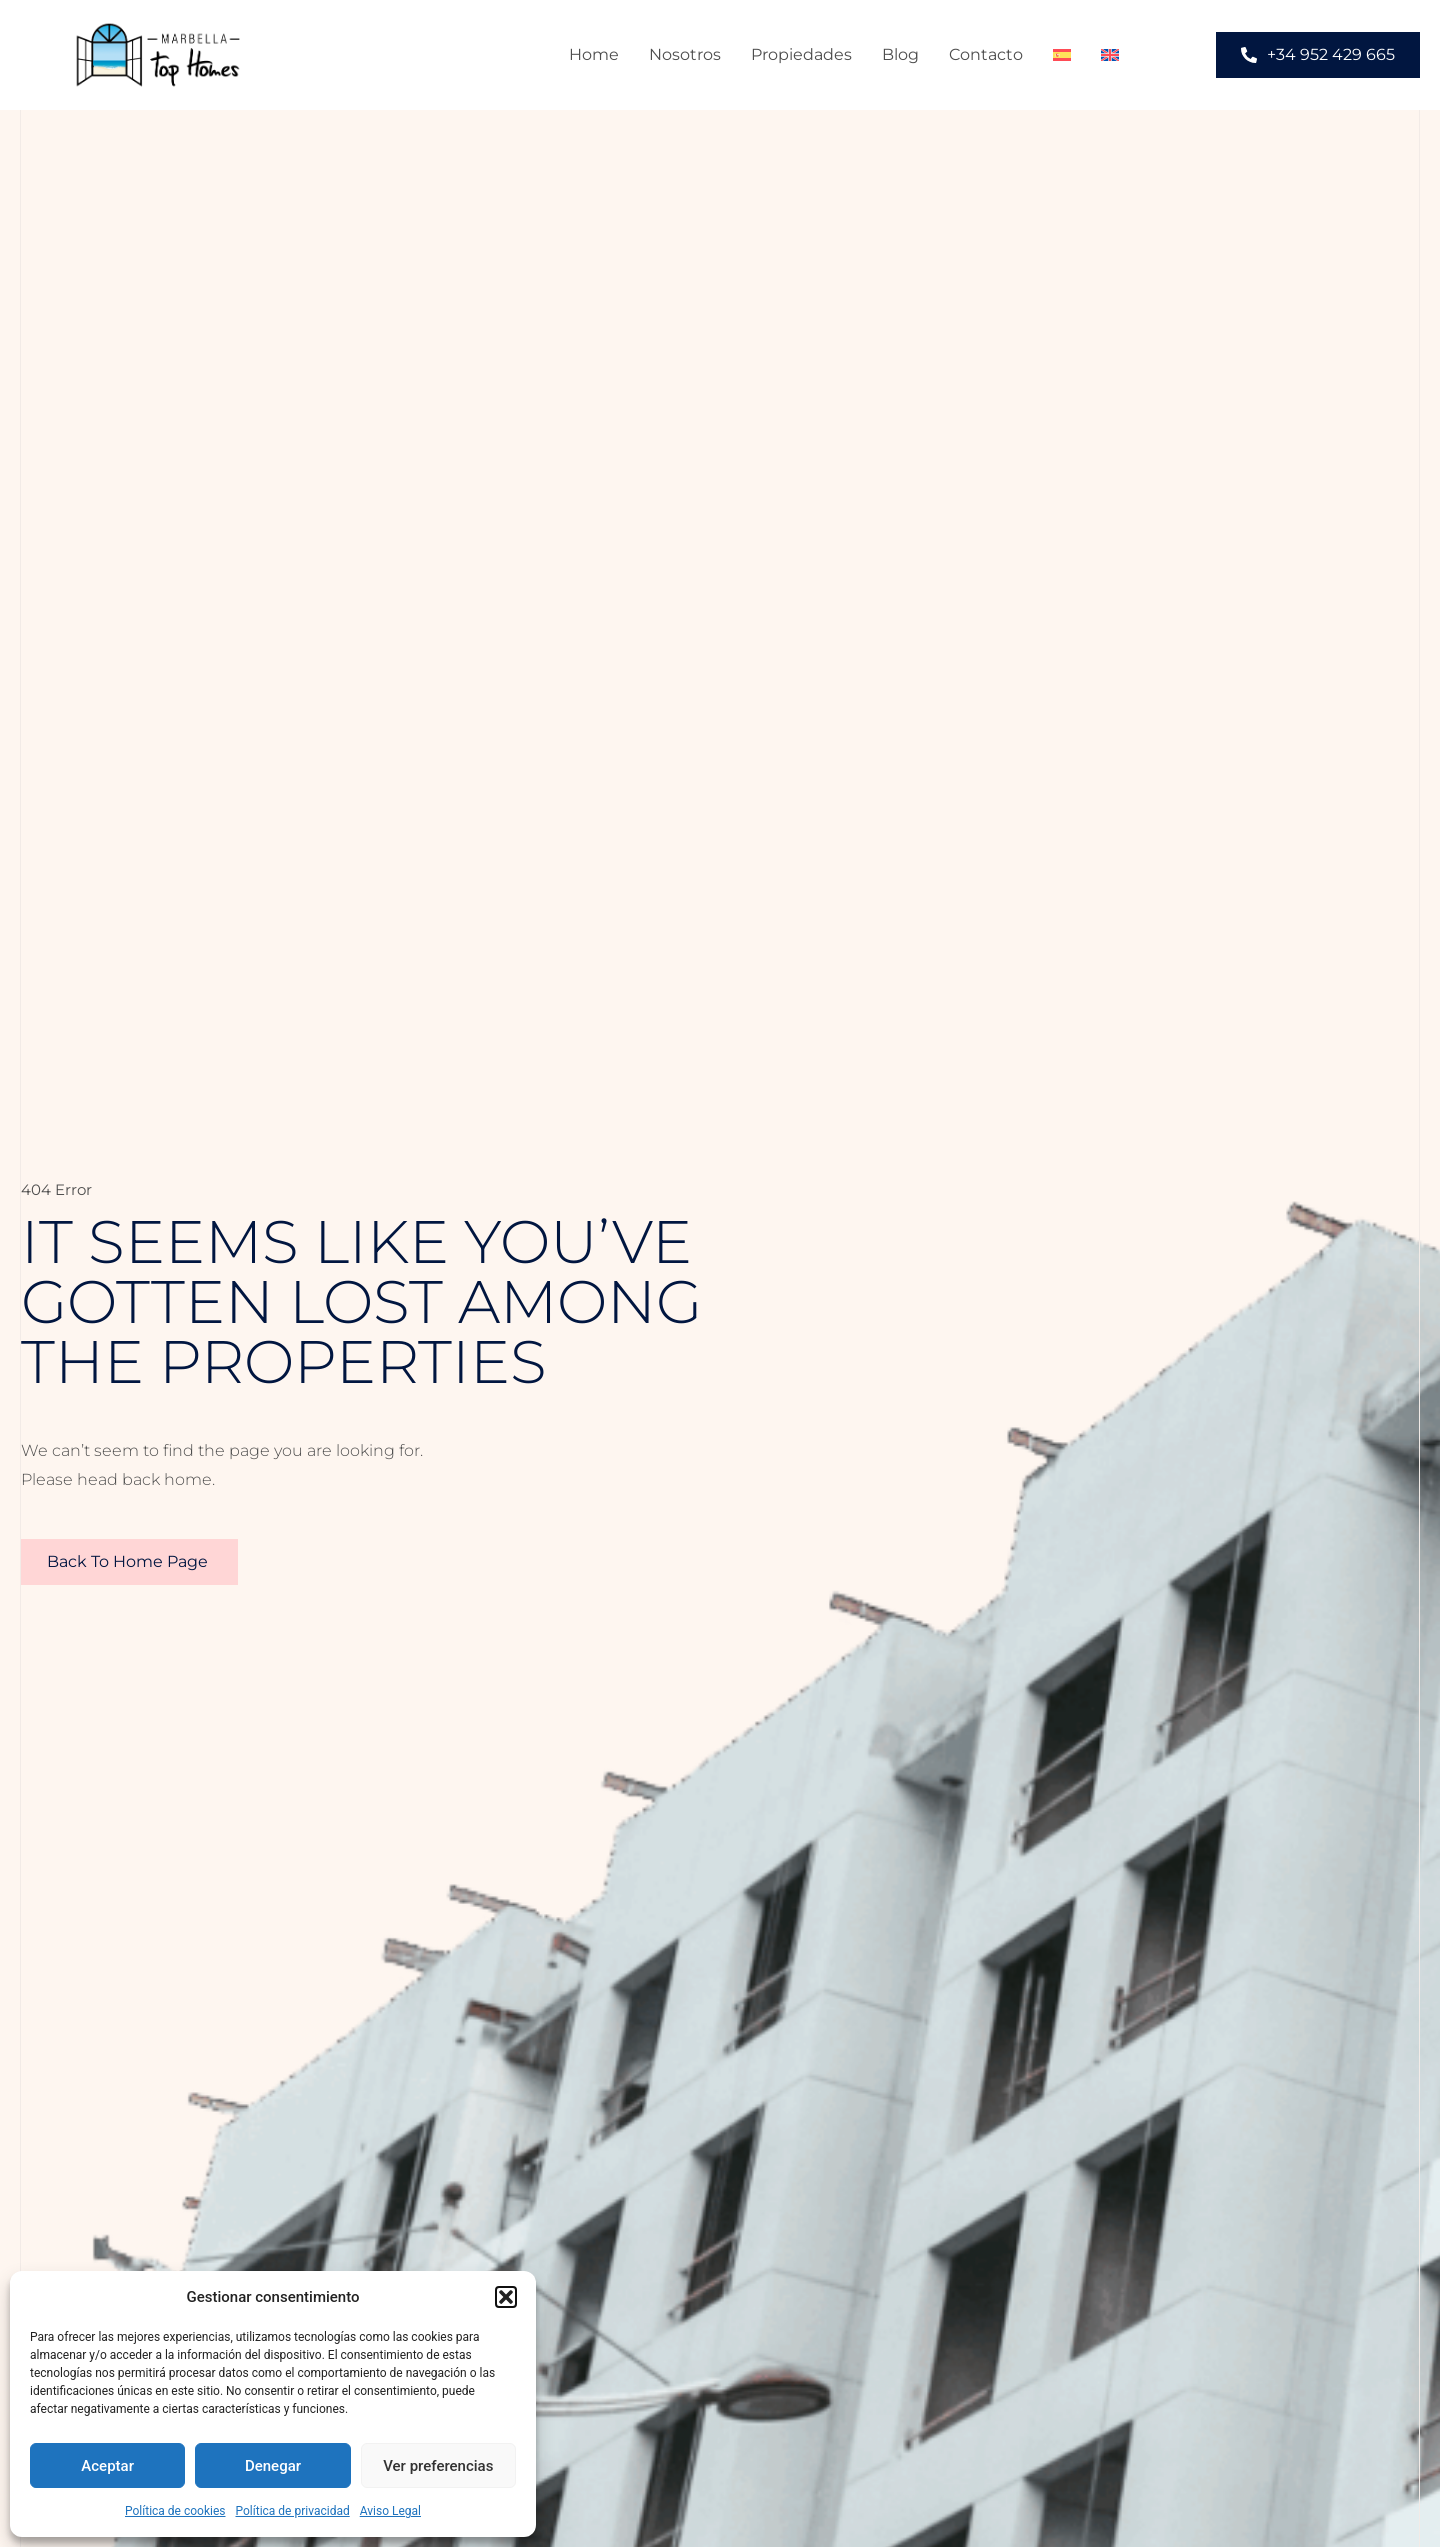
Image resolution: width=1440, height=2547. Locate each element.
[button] (506, 2297)
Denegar (273, 2466)
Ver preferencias (438, 2466)
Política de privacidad (293, 2511)
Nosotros (685, 54)
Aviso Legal (390, 2511)
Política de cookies (175, 2511)
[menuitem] (1062, 55)
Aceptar (107, 2466)
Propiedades (801, 54)
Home (594, 54)
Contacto (986, 54)
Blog (900, 54)
